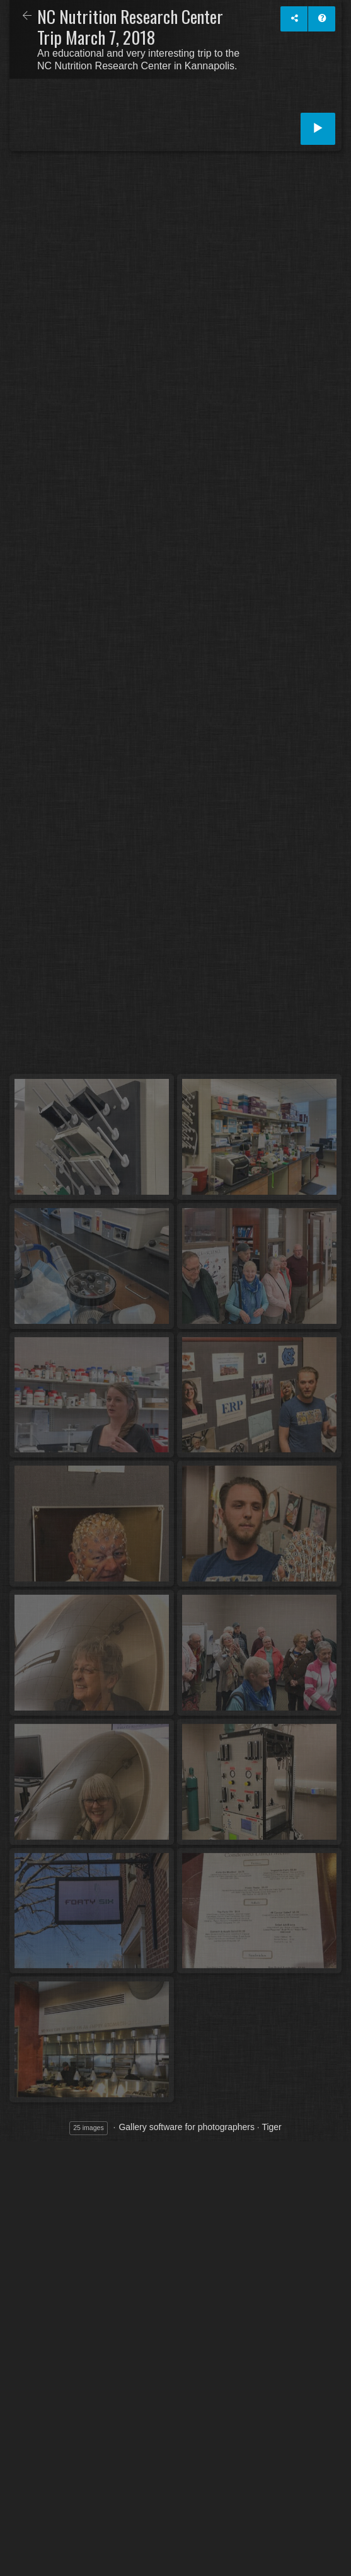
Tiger (271, 2127)
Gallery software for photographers (186, 2127)
